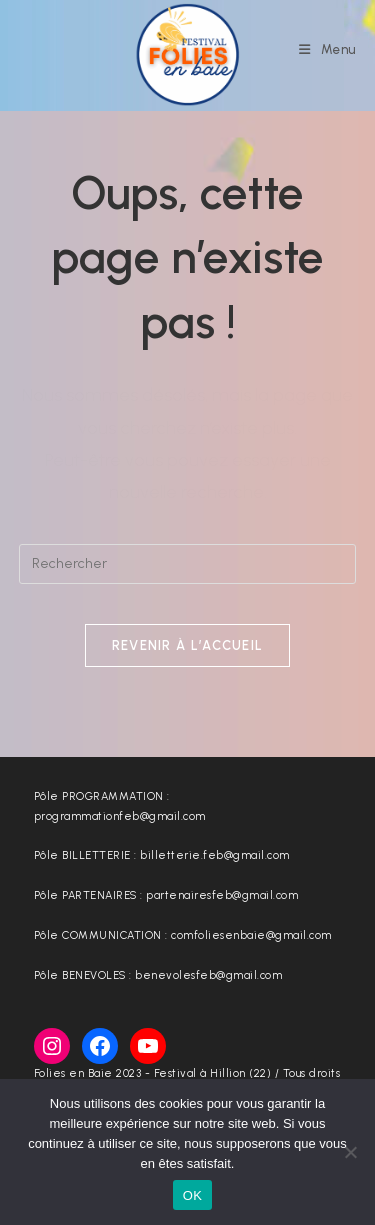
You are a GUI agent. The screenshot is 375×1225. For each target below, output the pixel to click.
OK (192, 1195)
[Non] (350, 1152)
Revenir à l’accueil (188, 645)
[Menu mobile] (327, 49)
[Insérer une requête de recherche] (188, 564)
